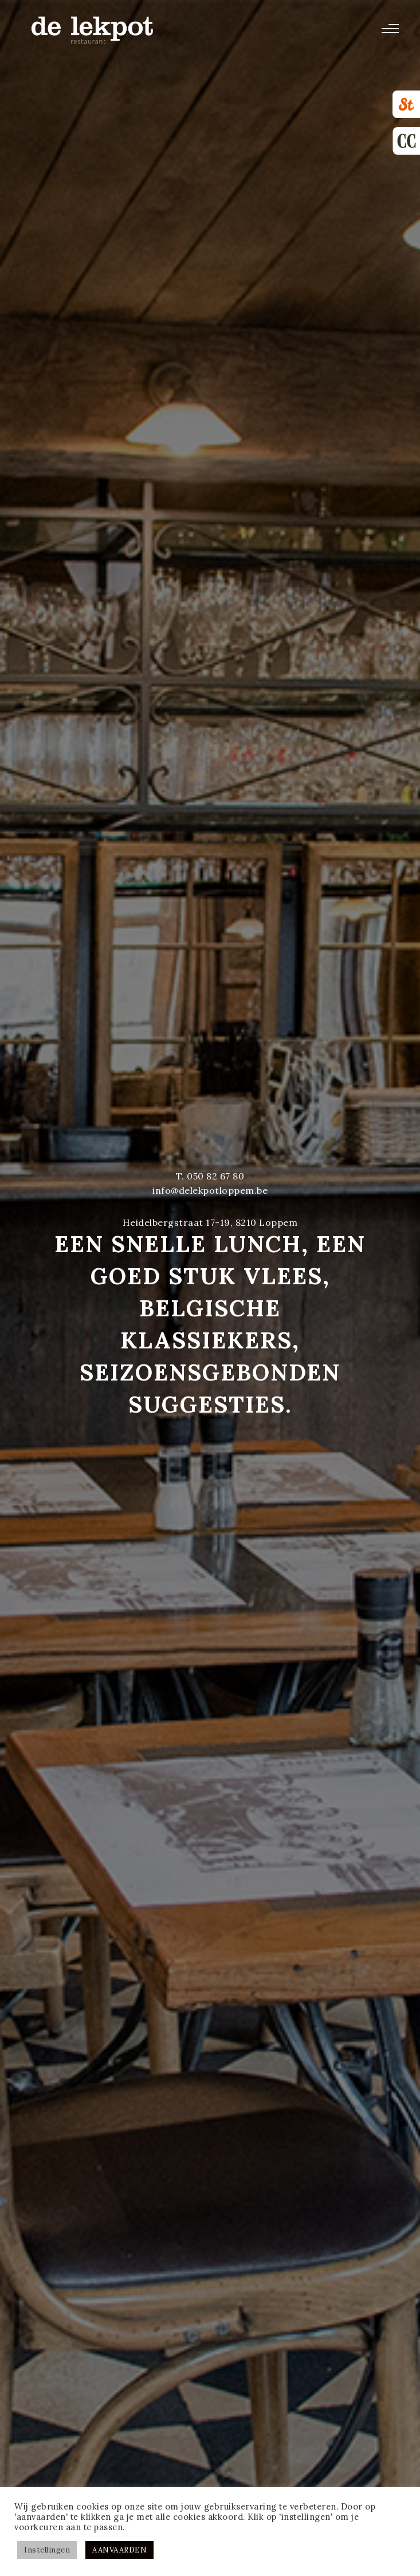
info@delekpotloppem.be (210, 1190)
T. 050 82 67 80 (210, 1176)
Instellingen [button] (47, 2550)
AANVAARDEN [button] (119, 2550)
